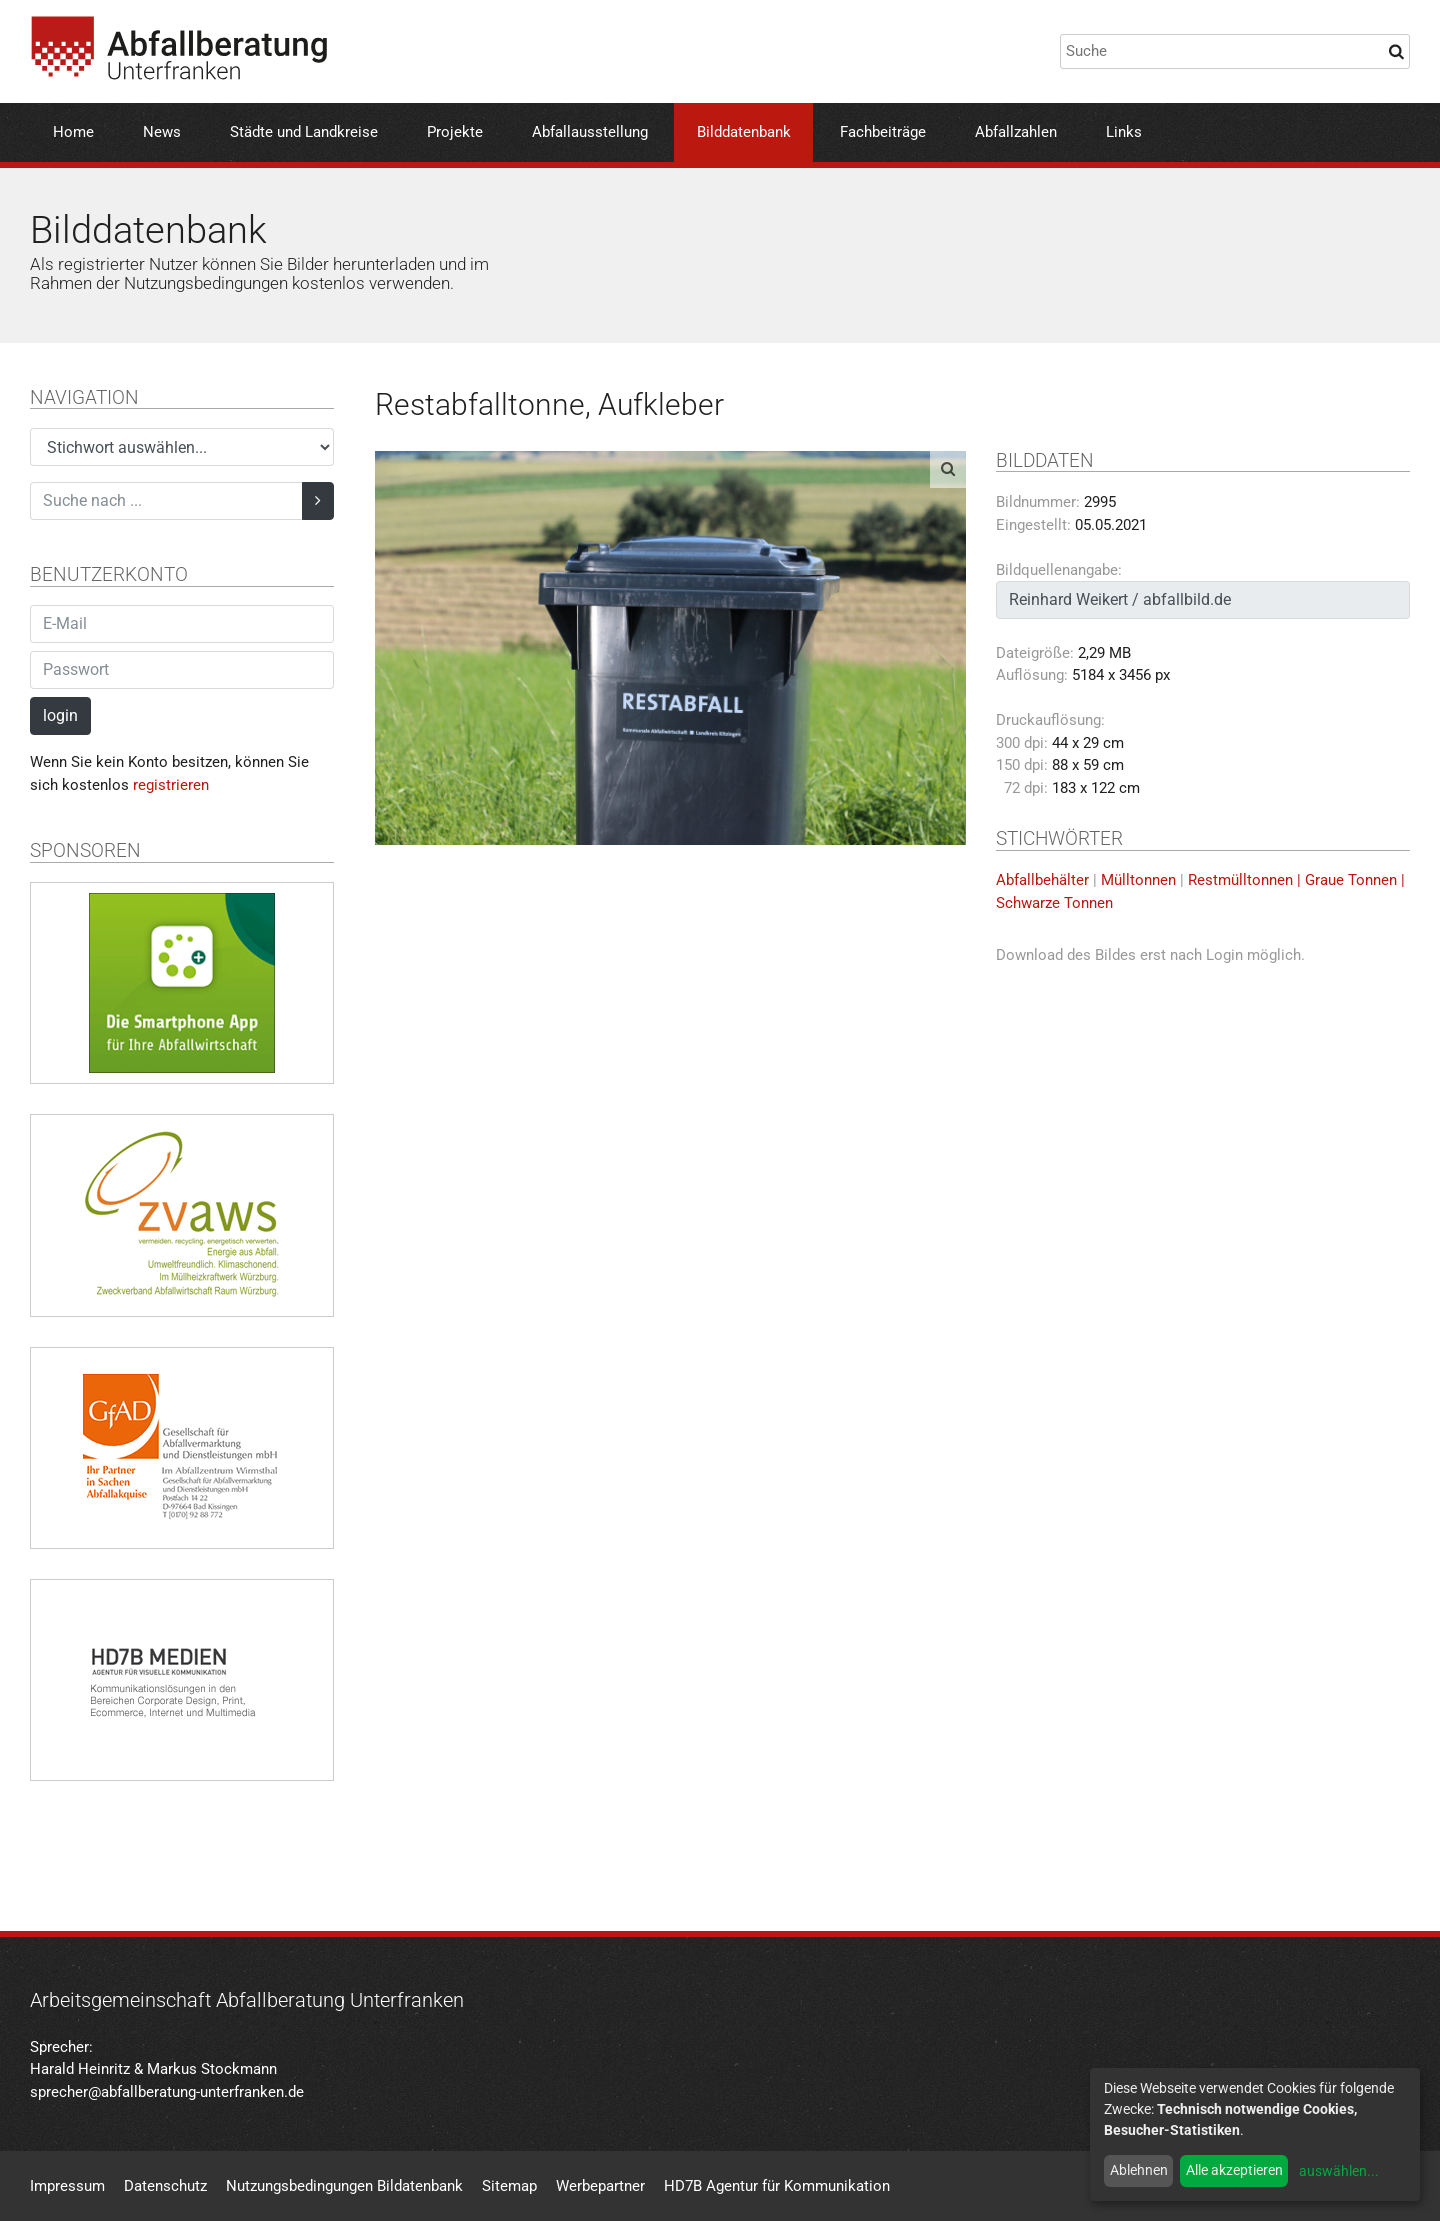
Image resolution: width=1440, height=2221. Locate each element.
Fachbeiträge (883, 132)
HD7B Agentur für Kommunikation (777, 2186)
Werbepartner (600, 2186)
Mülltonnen (1138, 880)
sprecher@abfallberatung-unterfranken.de (167, 2092)
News (162, 132)
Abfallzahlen (1016, 132)
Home (73, 132)
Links (1124, 132)
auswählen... (1339, 2171)
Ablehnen (1139, 2170)
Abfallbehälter (1042, 880)
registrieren (171, 785)
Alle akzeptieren (1234, 2170)
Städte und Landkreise (304, 132)
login (60, 715)
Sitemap (509, 2186)
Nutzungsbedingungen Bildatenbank (344, 2186)
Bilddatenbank (744, 132)
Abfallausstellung (590, 132)
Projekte (455, 132)
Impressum (67, 2186)
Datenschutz (165, 2186)
